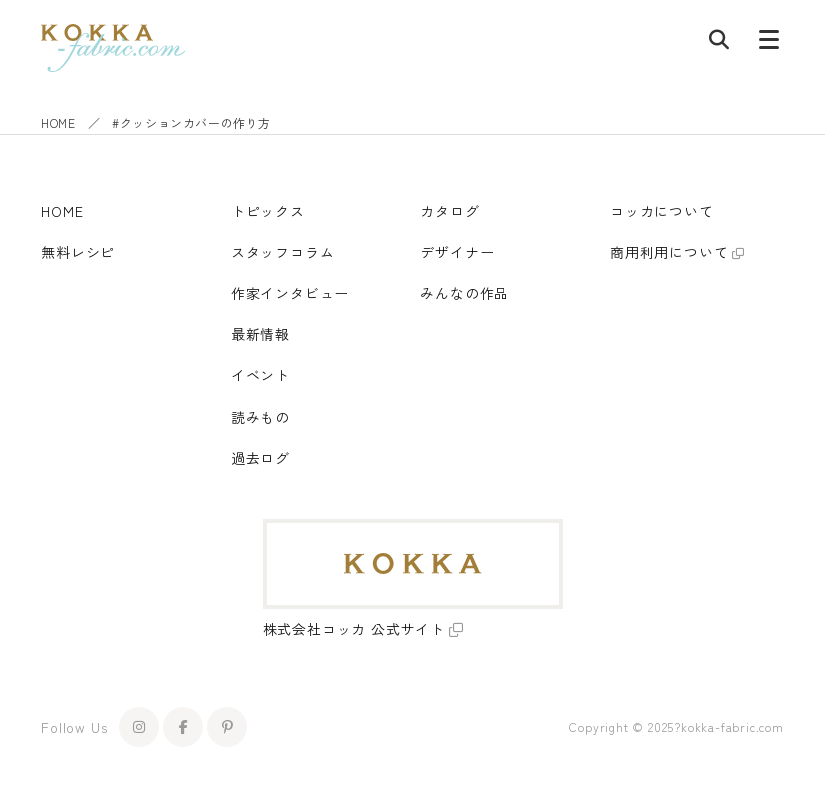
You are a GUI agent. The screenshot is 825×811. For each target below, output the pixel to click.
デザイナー (457, 252)
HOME (58, 122)
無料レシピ (78, 252)
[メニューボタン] (769, 44)
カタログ (449, 211)
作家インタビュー (290, 293)
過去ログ (260, 458)
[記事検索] (719, 44)
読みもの (260, 417)
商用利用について (669, 252)
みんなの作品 (464, 293)
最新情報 (260, 334)
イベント (260, 375)
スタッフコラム (283, 252)
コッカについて (662, 211)
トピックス (268, 211)
